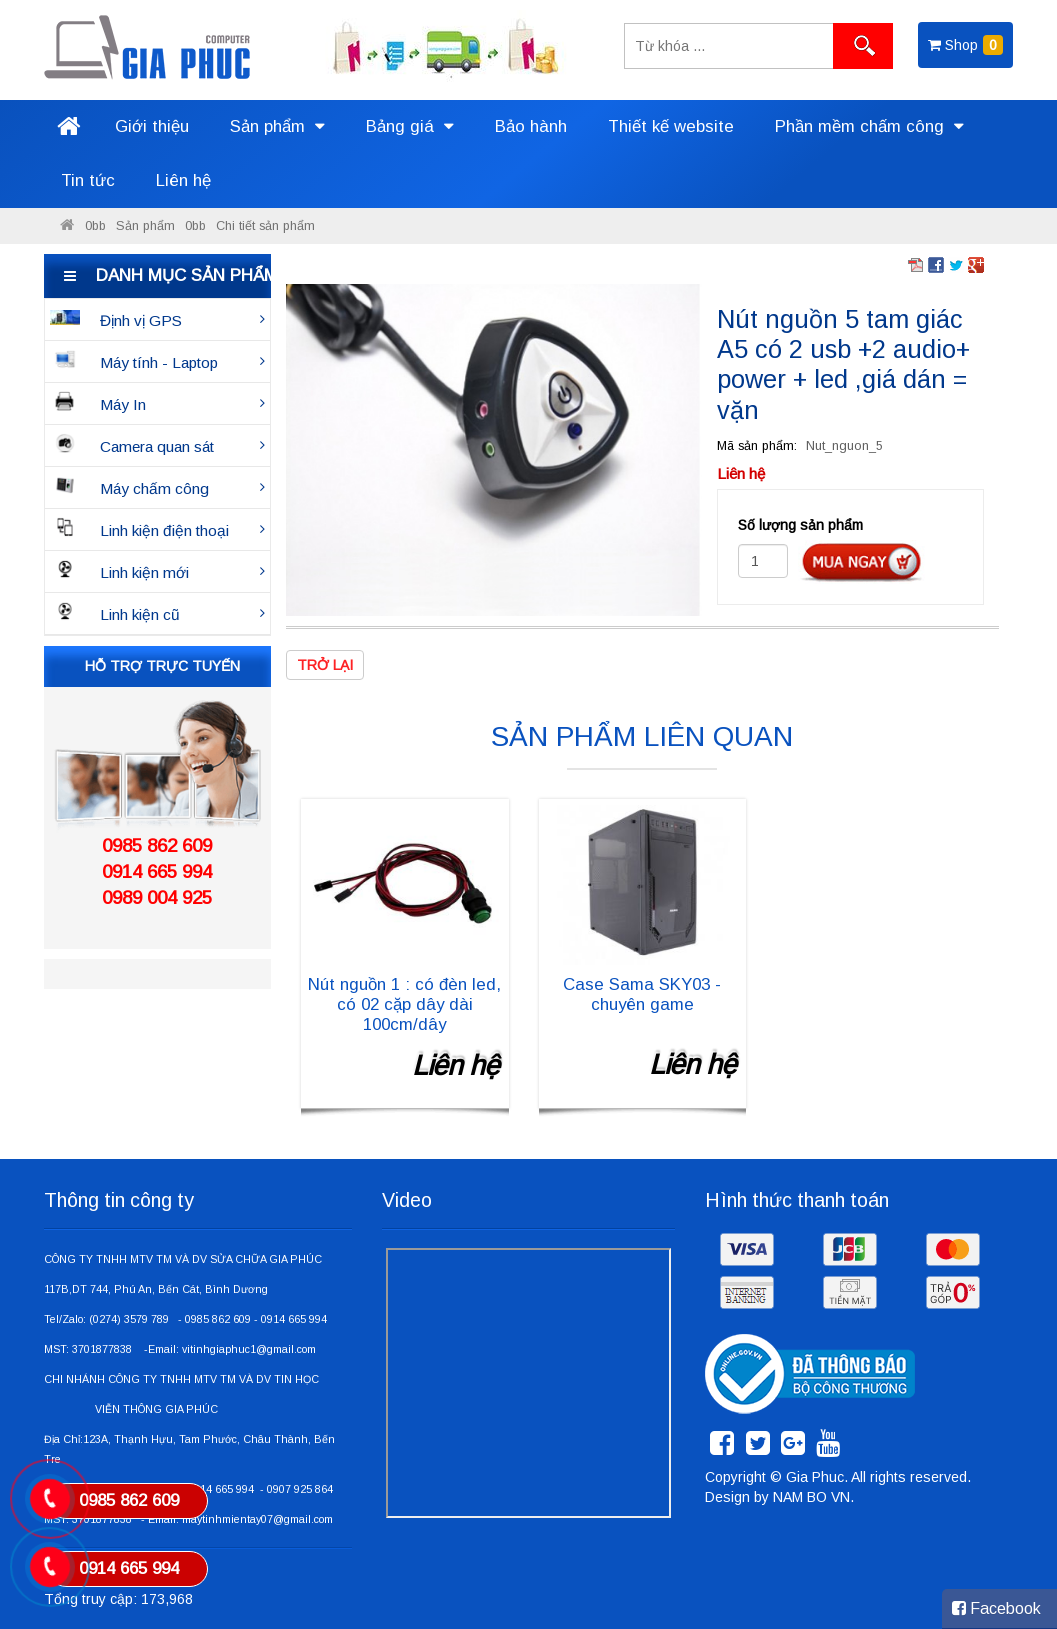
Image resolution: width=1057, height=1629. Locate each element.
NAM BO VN (811, 1497)
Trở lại (325, 665)
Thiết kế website (671, 126)
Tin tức (88, 180)
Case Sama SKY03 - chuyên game (642, 994)
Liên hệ (183, 180)
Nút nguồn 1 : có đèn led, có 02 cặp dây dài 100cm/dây (404, 1004)
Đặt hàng (861, 562)
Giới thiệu (152, 126)
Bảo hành (531, 126)
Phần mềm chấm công (869, 126)
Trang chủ (69, 127)
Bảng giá (410, 126)
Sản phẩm (277, 126)
